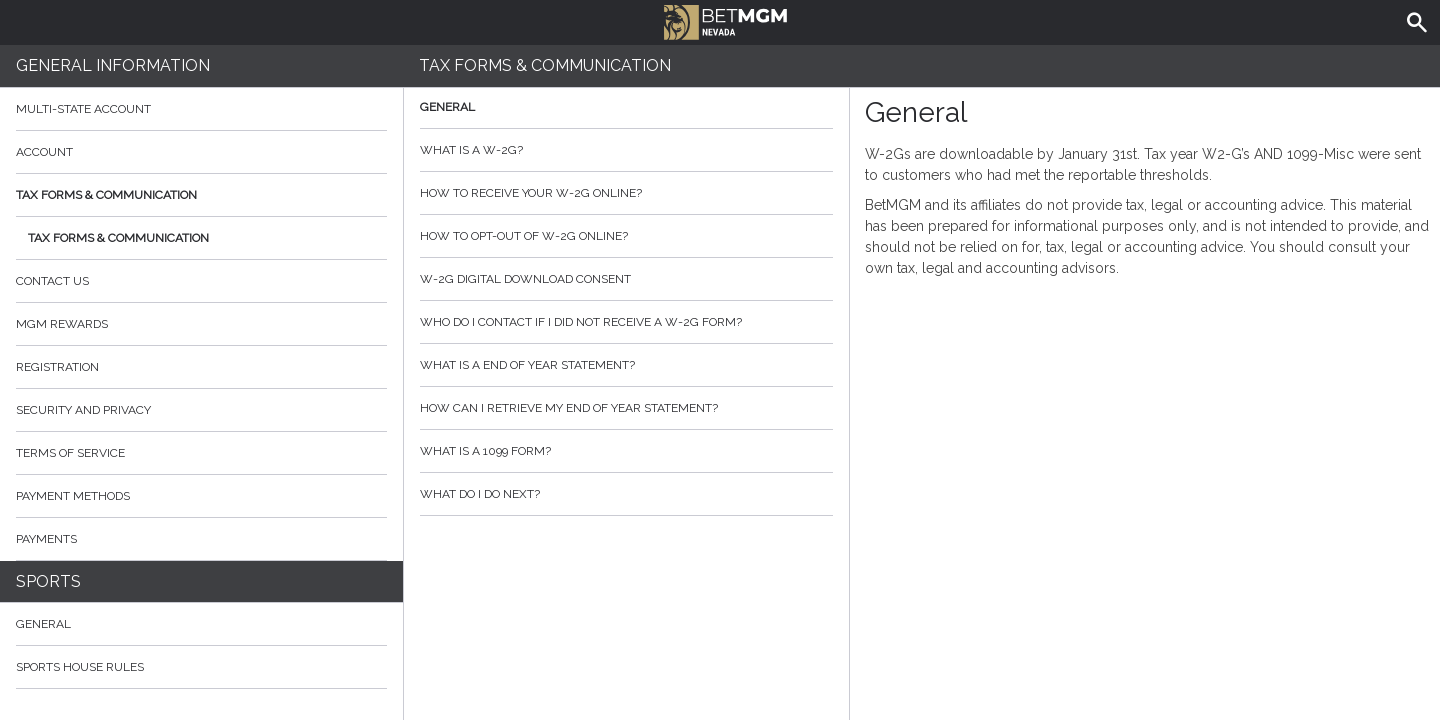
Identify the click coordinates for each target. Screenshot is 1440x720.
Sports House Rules (80, 667)
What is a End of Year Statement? (626, 365)
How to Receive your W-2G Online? (626, 193)
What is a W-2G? (626, 150)
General (43, 624)
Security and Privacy (83, 410)
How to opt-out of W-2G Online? (626, 236)
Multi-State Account (83, 109)
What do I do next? (626, 494)
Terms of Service (201, 453)
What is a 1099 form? (626, 451)
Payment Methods (201, 496)
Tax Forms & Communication (201, 195)
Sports (48, 581)
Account (201, 152)
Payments (201, 539)
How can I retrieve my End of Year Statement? (626, 408)
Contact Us (201, 281)
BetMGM (725, 20)
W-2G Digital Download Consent (626, 279)
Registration (57, 367)
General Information (113, 65)
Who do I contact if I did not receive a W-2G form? (626, 322)
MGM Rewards (62, 324)
